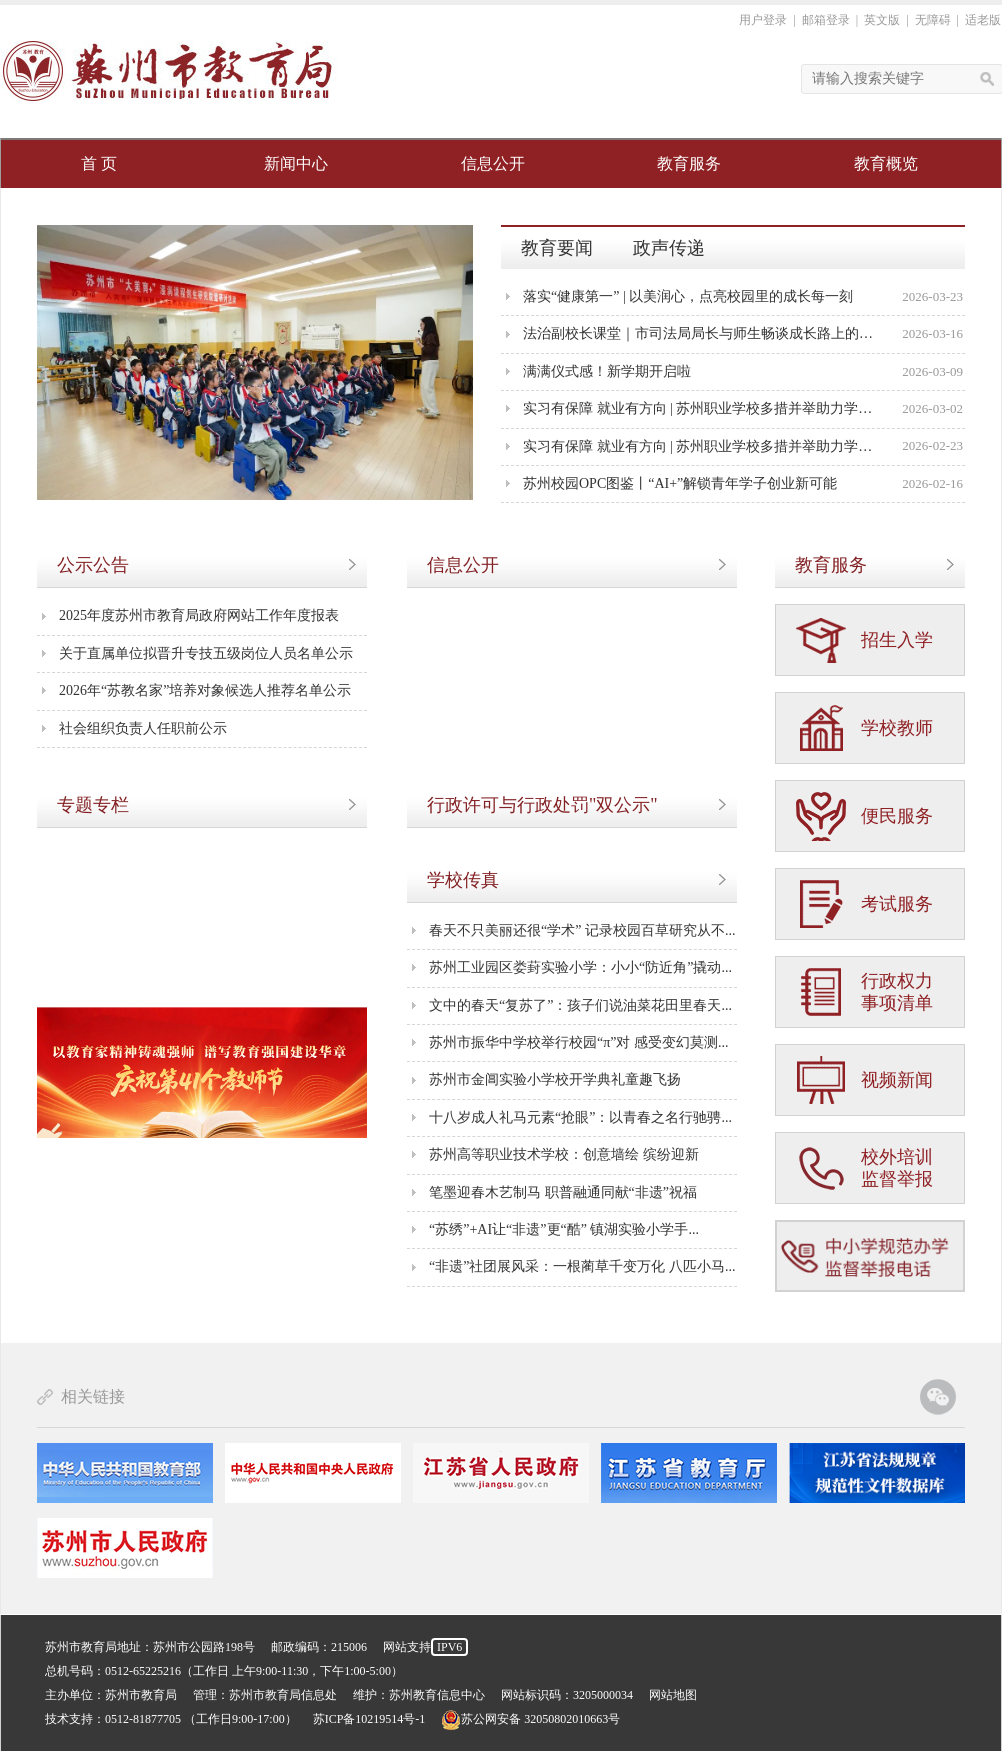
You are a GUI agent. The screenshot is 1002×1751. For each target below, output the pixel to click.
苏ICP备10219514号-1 (369, 1719)
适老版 (983, 20)
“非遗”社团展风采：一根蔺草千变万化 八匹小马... (582, 1266)
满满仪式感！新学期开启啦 (607, 371)
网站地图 (673, 1695)
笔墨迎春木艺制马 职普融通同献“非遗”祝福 (563, 1192)
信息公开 (493, 163)
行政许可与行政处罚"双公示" (542, 805)
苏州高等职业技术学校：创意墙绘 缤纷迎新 (564, 1154)
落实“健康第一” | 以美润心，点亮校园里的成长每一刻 (688, 296)
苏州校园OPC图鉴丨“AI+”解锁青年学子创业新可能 (680, 483)
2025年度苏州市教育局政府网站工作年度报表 (199, 615)
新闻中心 (296, 163)
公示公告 (93, 565)
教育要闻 (557, 248)
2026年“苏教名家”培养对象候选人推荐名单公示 (205, 690)
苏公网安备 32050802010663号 (530, 1719)
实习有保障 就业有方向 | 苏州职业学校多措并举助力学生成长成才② (701, 408)
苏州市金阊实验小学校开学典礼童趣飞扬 (555, 1079)
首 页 (99, 163)
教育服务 (689, 163)
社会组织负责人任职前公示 (143, 728)
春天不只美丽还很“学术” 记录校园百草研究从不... (582, 930)
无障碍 (933, 20)
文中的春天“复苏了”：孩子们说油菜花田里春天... (580, 1005)
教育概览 (886, 163)
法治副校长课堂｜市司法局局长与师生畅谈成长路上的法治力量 (701, 333)
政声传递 (669, 248)
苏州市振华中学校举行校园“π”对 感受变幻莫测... (579, 1042)
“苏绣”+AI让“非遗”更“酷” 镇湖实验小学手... (564, 1229)
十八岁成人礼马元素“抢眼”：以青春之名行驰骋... (580, 1117)
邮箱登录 (826, 20)
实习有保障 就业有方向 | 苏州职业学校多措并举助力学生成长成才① (701, 446)
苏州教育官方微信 (938, 1397)
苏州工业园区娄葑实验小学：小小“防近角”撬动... (580, 967)
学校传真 (463, 880)
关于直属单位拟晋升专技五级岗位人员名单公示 (206, 653)
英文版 (882, 20)
